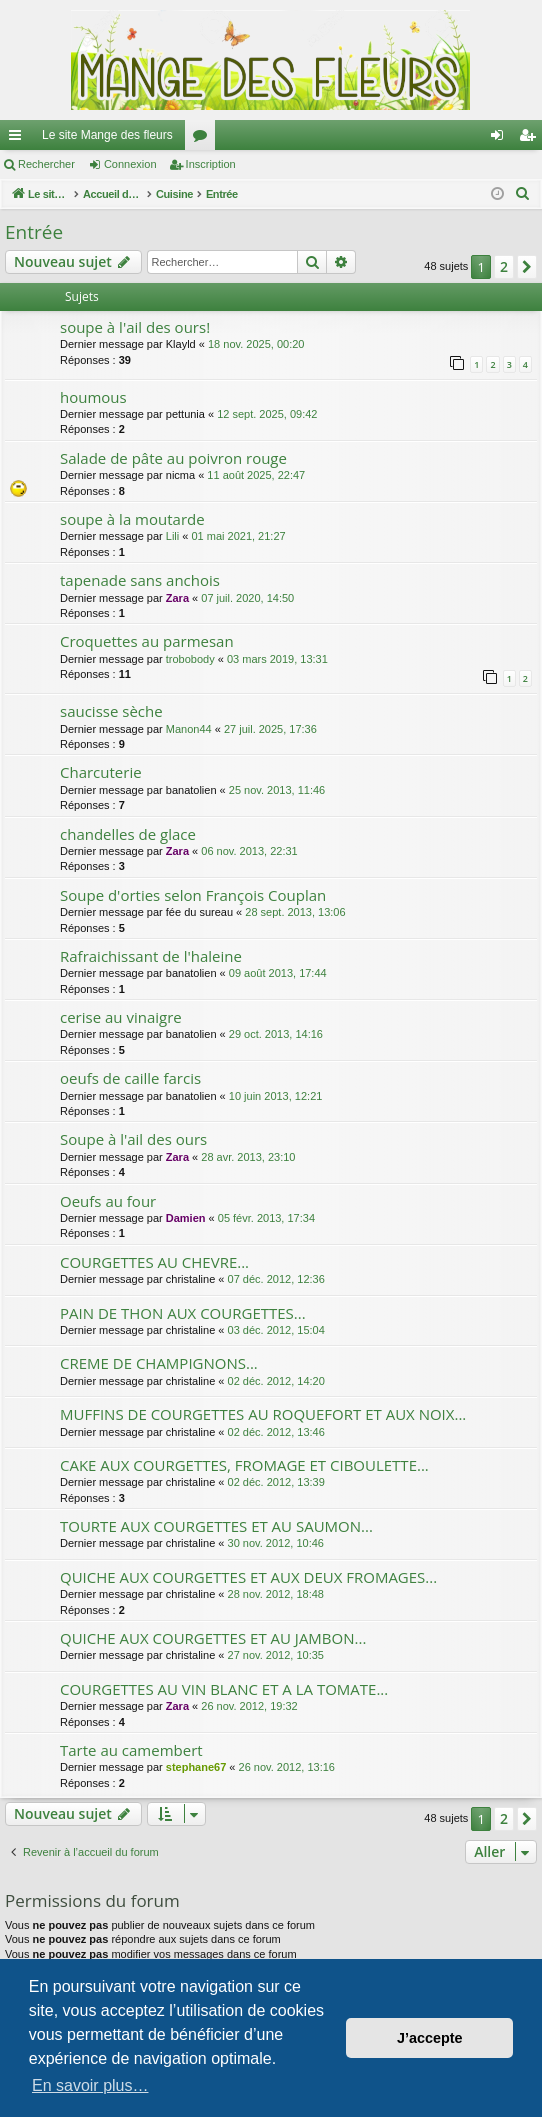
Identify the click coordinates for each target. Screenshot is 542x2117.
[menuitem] (523, 194)
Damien (186, 1218)
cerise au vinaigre (121, 1017)
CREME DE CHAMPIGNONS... (159, 1363)
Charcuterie (101, 772)
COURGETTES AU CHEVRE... (154, 1262)
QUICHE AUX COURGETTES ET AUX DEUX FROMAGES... (248, 1577)
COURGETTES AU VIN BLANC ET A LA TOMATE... (224, 1689)
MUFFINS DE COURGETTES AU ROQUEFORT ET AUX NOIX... (263, 1414)
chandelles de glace (128, 834)
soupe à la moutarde (132, 519)
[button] (527, 267)
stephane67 (196, 1767)
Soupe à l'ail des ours (133, 1139)
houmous (93, 397)
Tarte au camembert (131, 1750)
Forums (204, 139)
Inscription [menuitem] (531, 139)
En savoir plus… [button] (90, 2085)
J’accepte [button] (430, 2038)
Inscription (211, 164)
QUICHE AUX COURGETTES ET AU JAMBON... (213, 1638)
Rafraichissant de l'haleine (151, 956)
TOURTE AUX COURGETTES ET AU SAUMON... (216, 1526)
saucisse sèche (111, 711)
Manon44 (189, 729)
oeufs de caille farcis (130, 1078)
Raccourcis (19, 139)
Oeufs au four (108, 1201)
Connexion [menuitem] (501, 139)
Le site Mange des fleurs (107, 135)
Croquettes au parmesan (147, 641)
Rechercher (46, 164)
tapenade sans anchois (140, 580)
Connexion (130, 164)
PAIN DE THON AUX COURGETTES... (183, 1313)
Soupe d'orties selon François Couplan (193, 895)
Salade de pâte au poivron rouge (173, 458)
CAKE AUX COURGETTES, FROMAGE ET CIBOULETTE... (244, 1465)
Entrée (34, 232)
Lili (172, 536)
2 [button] (504, 266)
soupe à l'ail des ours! (135, 327)
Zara (177, 598)
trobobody (190, 659)
